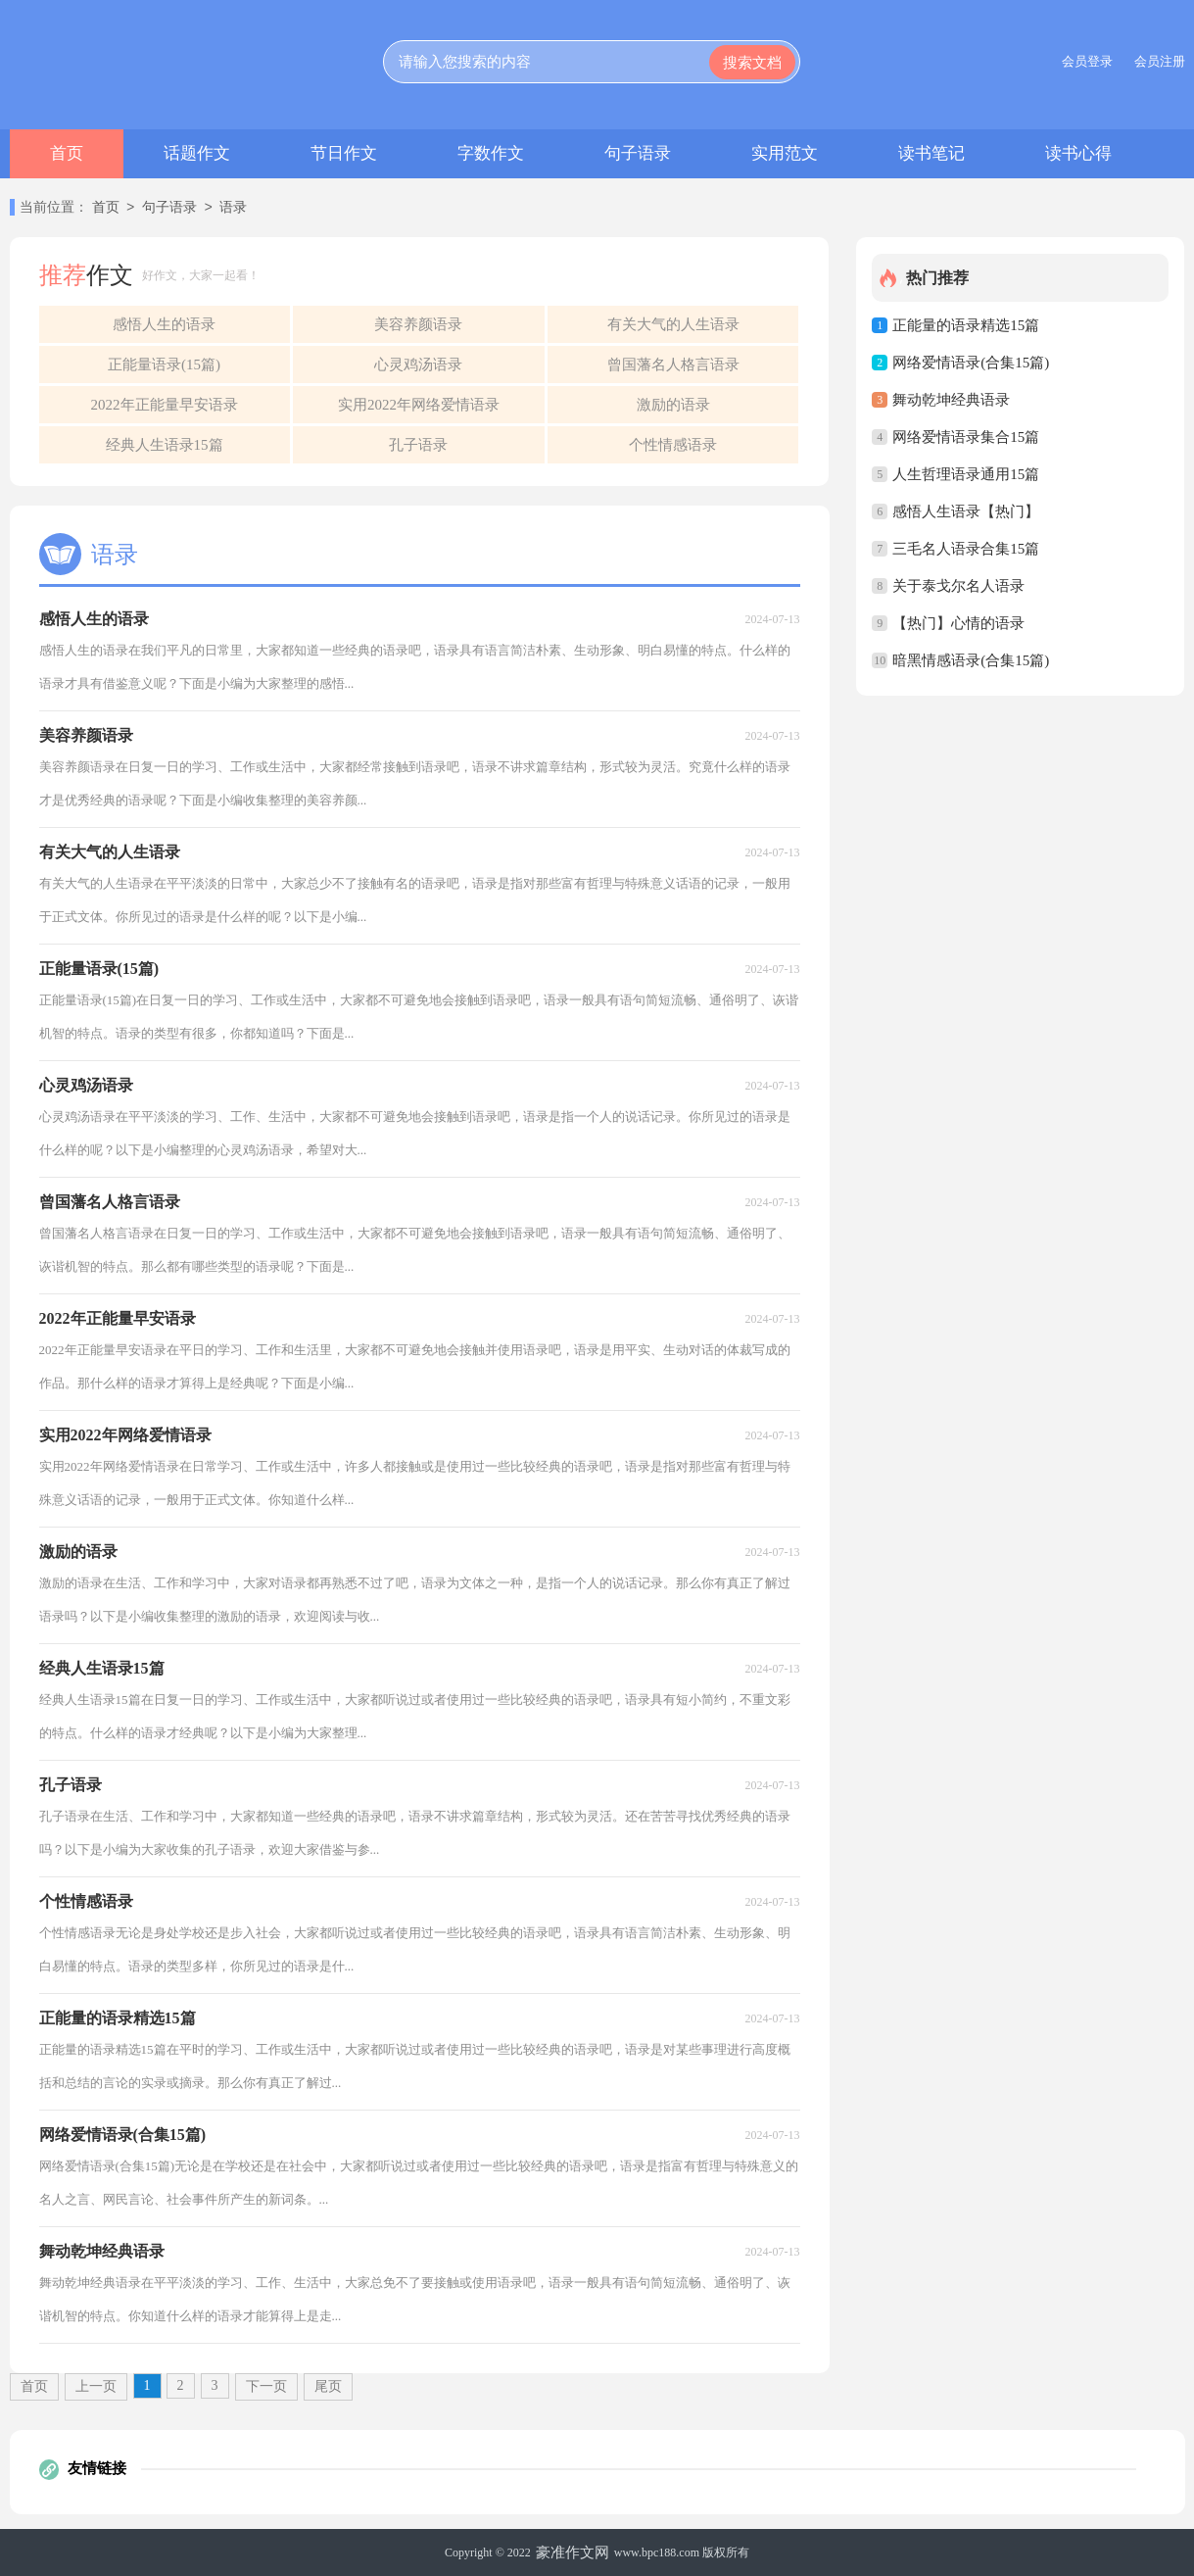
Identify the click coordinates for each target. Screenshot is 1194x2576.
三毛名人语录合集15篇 (965, 549)
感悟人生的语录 (164, 324)
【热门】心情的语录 (958, 623)
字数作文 (490, 153)
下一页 (266, 2386)
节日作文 (343, 153)
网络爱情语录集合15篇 (965, 437)
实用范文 (784, 153)
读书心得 (1078, 153)
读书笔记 (931, 153)
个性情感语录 (673, 445)
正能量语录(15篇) (164, 364)
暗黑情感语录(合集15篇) (970, 660)
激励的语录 (673, 405)
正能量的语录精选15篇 (965, 325)
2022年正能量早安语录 (164, 405)
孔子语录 (418, 445)
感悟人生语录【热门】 (965, 511)
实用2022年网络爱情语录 (419, 405)
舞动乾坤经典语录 (951, 400)
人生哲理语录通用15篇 (965, 474)
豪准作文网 (572, 2552)
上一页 (96, 2386)
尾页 (328, 2386)
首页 (66, 153)
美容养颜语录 (418, 324)
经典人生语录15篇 (164, 445)
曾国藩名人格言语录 (673, 364)
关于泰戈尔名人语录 (958, 586)
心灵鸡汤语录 (418, 364)
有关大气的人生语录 (673, 324)
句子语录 (637, 153)
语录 (233, 208)
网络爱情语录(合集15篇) (970, 362)
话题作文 (197, 153)
